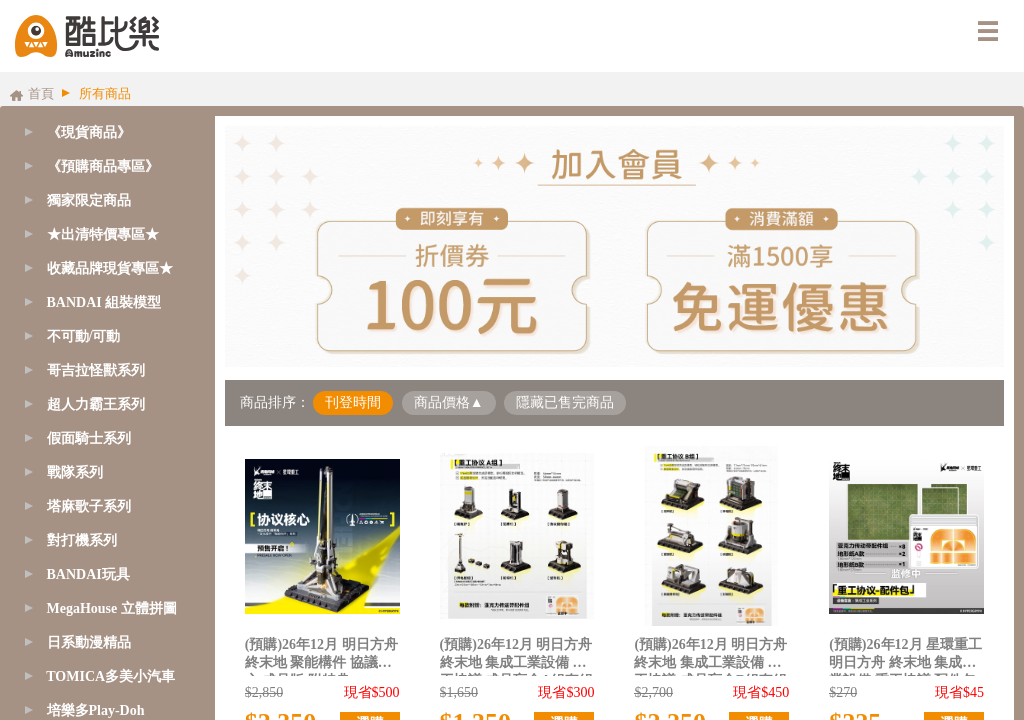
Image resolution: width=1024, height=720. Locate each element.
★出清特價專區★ (103, 234)
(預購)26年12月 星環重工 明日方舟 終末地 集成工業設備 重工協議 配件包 (905, 656)
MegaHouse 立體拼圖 (112, 608)
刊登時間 (353, 402)
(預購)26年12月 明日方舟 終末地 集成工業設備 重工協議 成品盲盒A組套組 (517, 656)
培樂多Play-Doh (96, 710)
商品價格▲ (449, 402)
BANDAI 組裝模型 (104, 302)
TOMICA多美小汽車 (110, 676)
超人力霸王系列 (96, 404)
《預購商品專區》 (103, 166)
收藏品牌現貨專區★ (110, 268)
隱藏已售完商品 (565, 402)
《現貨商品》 (89, 132)
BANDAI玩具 (88, 574)
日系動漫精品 (89, 642)
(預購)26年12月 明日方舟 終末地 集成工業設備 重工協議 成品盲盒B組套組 (710, 656)
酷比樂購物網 (87, 36)
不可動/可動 (84, 336)
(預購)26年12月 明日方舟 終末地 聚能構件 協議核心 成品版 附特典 (321, 656)
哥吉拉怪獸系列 (96, 370)
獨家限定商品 (89, 200)
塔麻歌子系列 (89, 506)
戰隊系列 (75, 472)
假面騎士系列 (89, 438)
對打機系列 (82, 540)
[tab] (102, 167)
